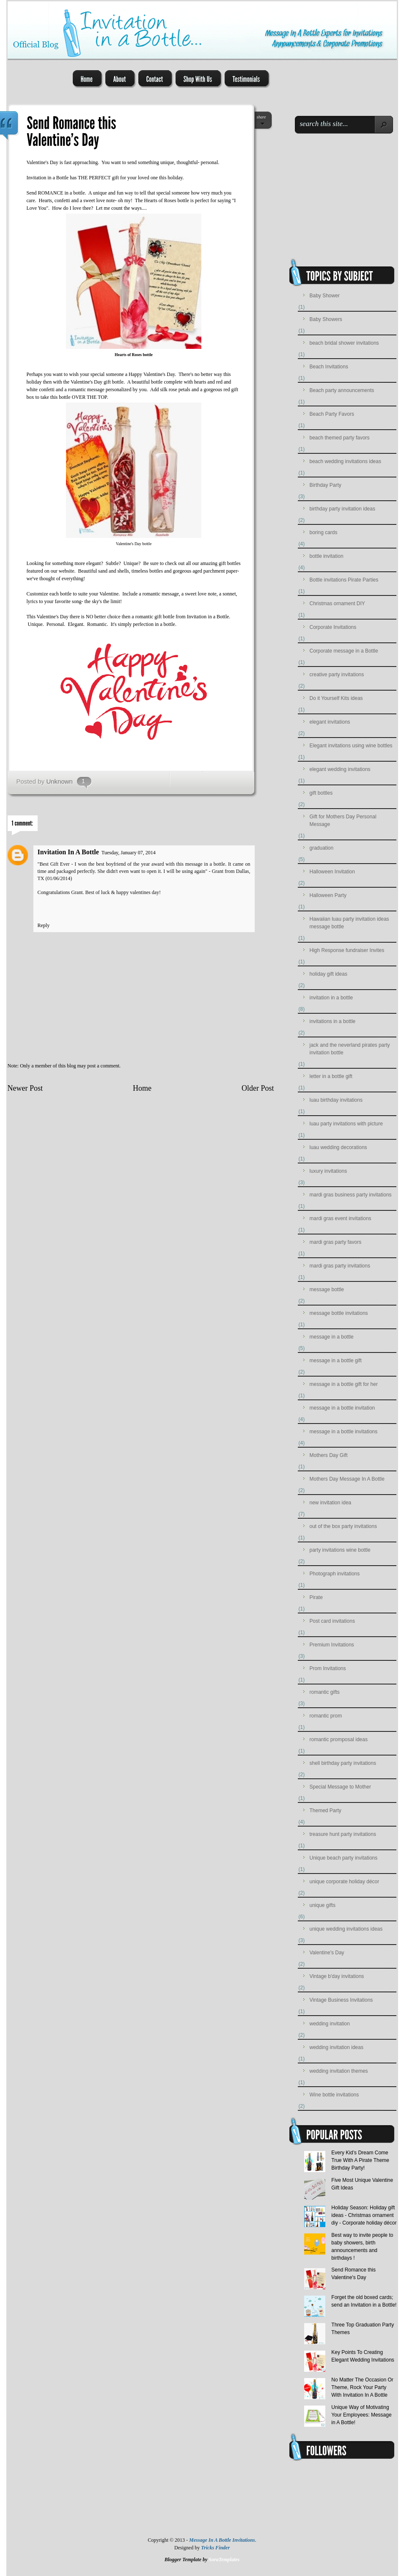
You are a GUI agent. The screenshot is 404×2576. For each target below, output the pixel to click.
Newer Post (25, 1088)
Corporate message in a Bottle (344, 651)
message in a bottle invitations (344, 1432)
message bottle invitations (339, 1313)
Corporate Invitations (333, 627)
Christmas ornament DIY (337, 603)
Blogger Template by (202, 2559)
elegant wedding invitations (340, 769)
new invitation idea (331, 1503)
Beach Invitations (329, 367)
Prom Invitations (328, 1668)
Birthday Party (325, 485)
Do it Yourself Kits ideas (336, 698)
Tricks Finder (215, 2548)
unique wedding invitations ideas (346, 1929)
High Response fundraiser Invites (347, 950)
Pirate (316, 1597)
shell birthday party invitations (343, 1763)
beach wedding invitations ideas (345, 461)
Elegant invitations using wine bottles (351, 746)
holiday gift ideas (328, 974)
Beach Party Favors (332, 414)
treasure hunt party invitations (343, 1834)
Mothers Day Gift (329, 1455)
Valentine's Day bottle (133, 543)
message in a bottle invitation (342, 1408)
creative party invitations (337, 675)
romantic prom (326, 1716)
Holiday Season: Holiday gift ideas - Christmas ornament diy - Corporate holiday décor (363, 2215)
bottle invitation (327, 556)
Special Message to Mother (340, 1787)
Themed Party (325, 1810)
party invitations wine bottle (340, 1550)
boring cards (324, 532)
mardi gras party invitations (340, 1266)
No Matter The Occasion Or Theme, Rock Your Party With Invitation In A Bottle (362, 2387)
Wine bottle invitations (334, 2095)
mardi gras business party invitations (351, 1195)
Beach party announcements (342, 390)
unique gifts (322, 1905)
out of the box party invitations (343, 1526)
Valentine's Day (85, 382)
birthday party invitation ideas (342, 509)
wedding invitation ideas (336, 2047)
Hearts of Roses (160, 200)
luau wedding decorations (338, 1147)
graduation (322, 848)
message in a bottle (332, 1337)
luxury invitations (328, 1171)
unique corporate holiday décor (344, 1882)
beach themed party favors (340, 438)
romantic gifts (325, 1692)
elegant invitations (330, 722)
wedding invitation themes (339, 2071)
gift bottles (230, 563)
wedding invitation (330, 2024)
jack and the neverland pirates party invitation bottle (350, 1049)
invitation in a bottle (331, 998)
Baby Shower (325, 296)
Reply (44, 925)
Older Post (258, 1088)
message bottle (327, 1289)
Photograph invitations (335, 1574)
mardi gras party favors (336, 1242)
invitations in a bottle (333, 1021)
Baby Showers (326, 319)
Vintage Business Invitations (341, 2000)
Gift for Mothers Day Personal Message (343, 820)
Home (142, 1088)
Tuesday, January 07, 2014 (129, 853)
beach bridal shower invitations (344, 343)
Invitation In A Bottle (68, 852)
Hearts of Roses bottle (134, 354)
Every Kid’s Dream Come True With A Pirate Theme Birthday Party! (360, 2160)
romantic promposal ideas (339, 1739)
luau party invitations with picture (346, 1124)
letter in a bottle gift (331, 1076)
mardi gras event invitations (340, 1218)
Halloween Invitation (332, 872)
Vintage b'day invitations (337, 1976)
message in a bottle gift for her (344, 1384)
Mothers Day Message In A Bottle (347, 1479)
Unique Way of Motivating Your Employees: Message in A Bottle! (361, 2414)
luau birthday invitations (336, 1100)
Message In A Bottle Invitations (222, 2540)
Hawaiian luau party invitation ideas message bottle (349, 923)
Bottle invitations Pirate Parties (344, 580)
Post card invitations (332, 1621)
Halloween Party (328, 895)
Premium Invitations (332, 1645)
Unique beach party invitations (344, 1858)
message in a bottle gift (336, 1360)
